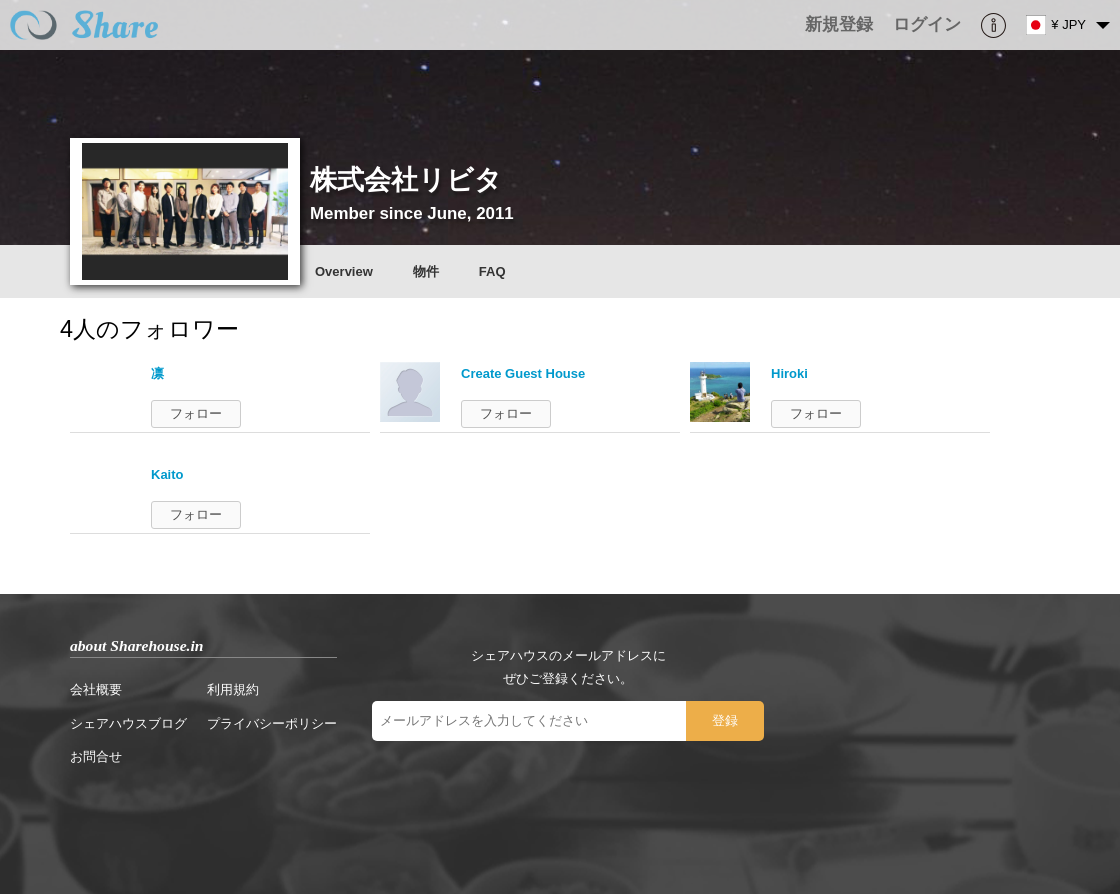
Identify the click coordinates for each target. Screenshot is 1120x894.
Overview (344, 271)
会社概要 (96, 689)
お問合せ (96, 756)
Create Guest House (523, 373)
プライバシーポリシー (272, 723)
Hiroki (789, 373)
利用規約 (233, 689)
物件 (426, 271)
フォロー (196, 413)
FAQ (492, 271)
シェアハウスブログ (128, 723)
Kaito (167, 474)
